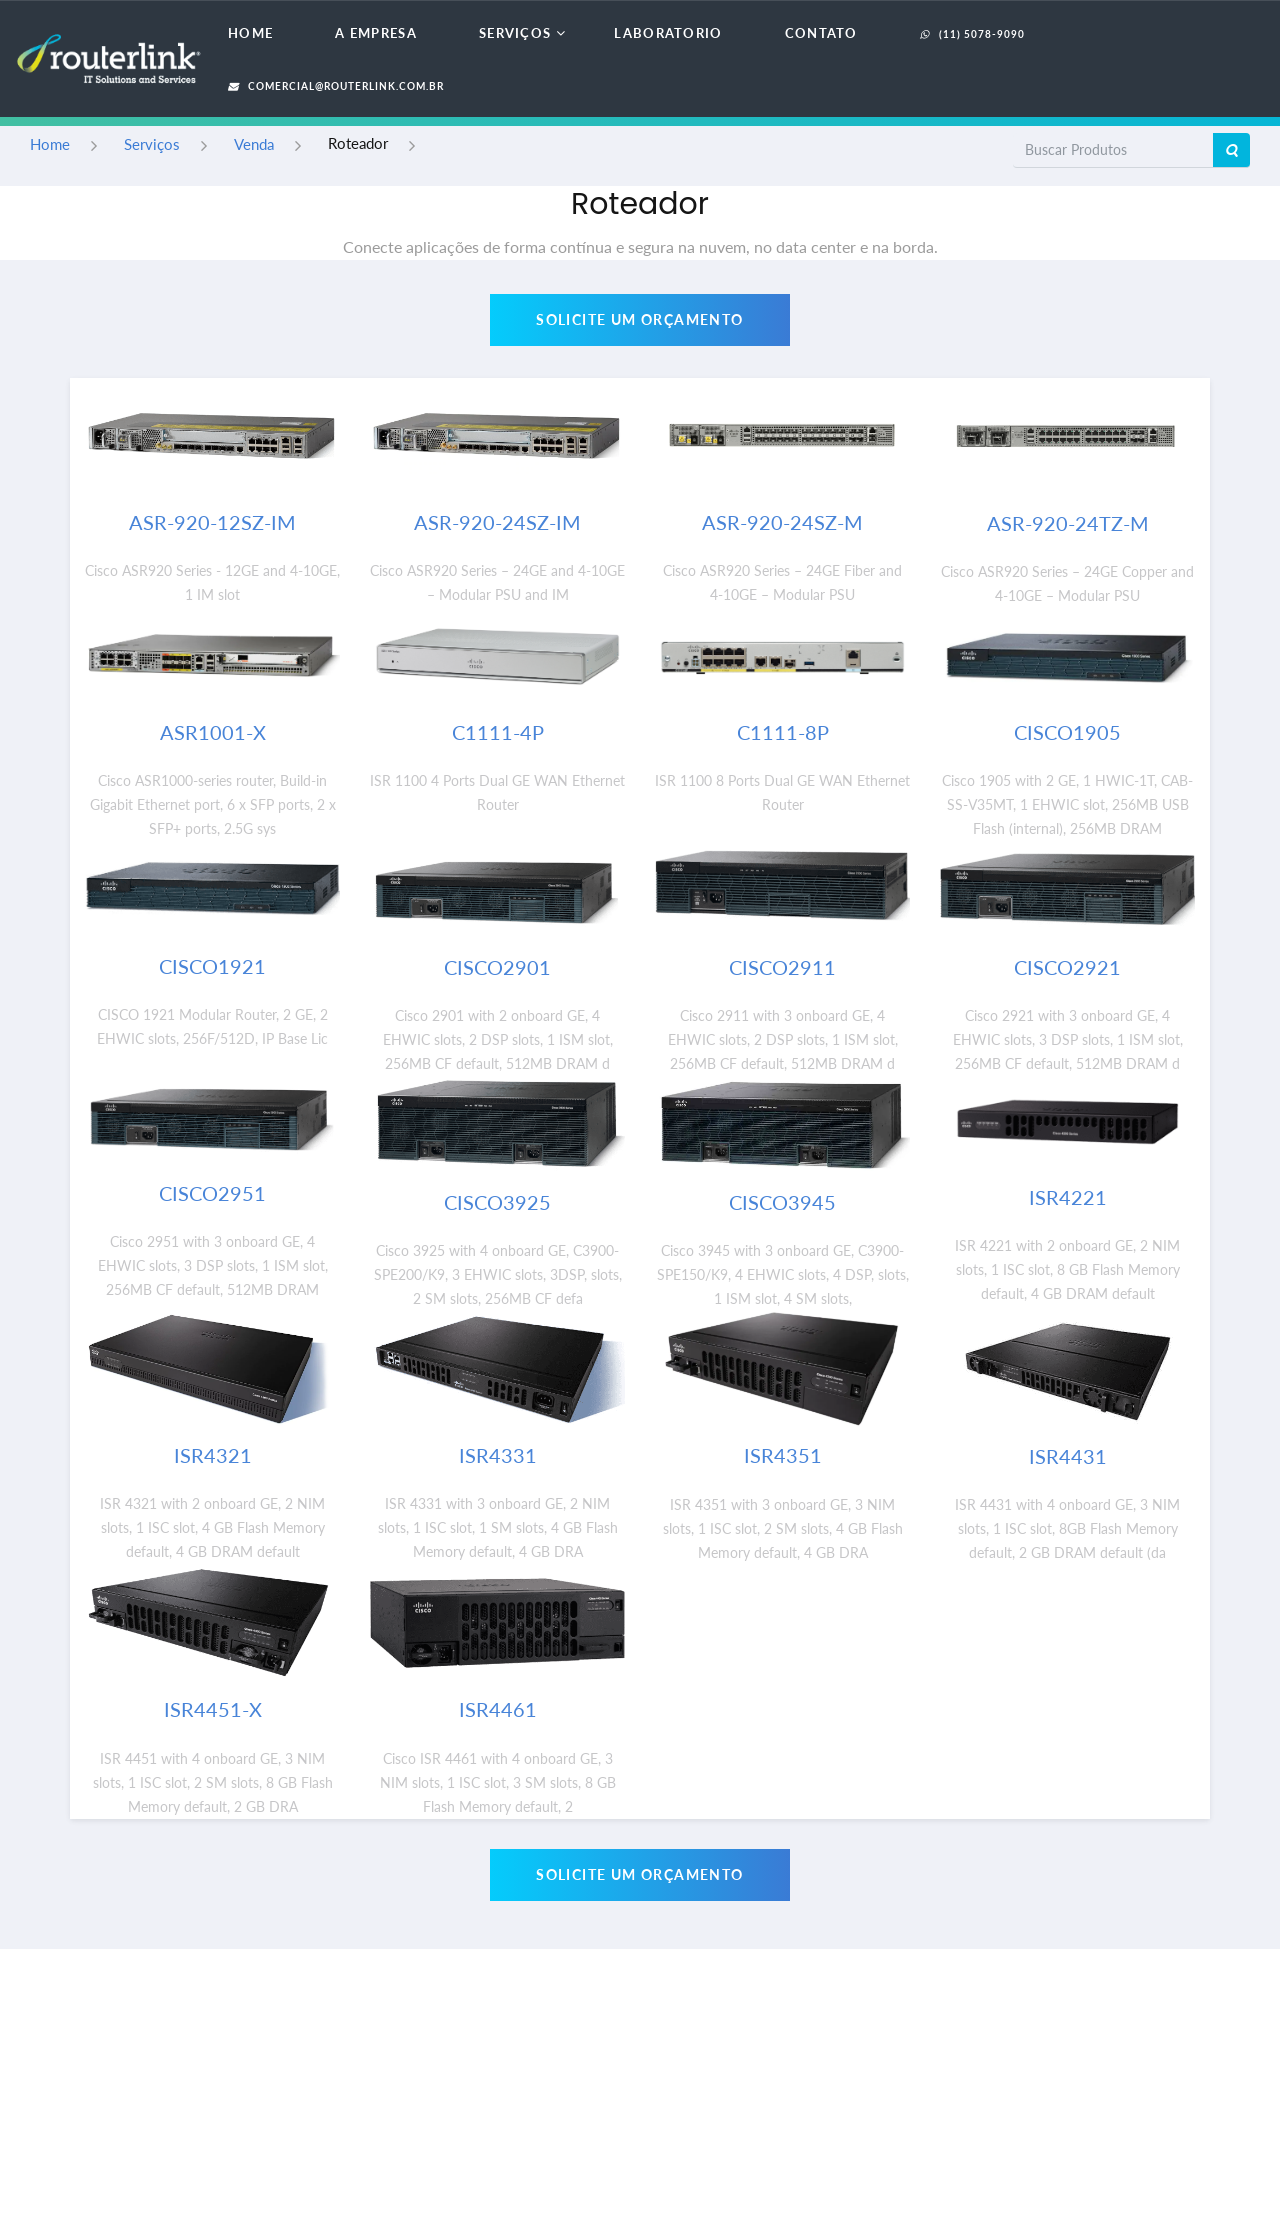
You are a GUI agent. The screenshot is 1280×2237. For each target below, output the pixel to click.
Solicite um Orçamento (639, 319)
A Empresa (376, 33)
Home (250, 33)
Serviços (515, 33)
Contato (821, 33)
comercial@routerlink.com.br (336, 86)
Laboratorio (668, 33)
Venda (254, 144)
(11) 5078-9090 (972, 34)
